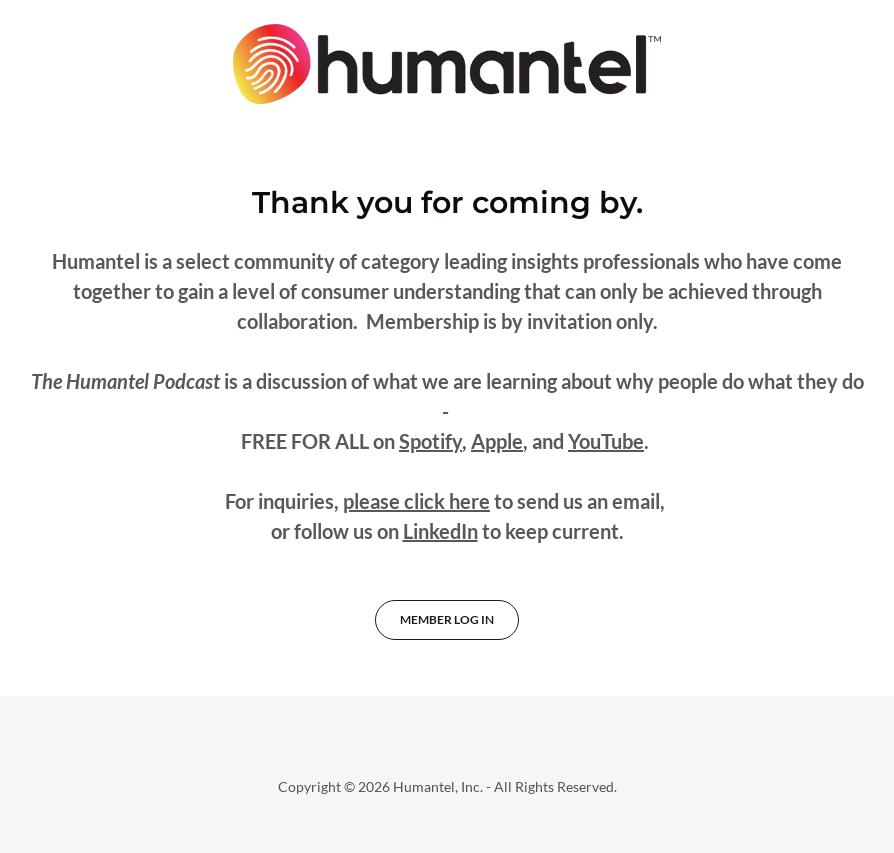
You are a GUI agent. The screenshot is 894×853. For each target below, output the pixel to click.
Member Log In (447, 619)
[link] (447, 64)
